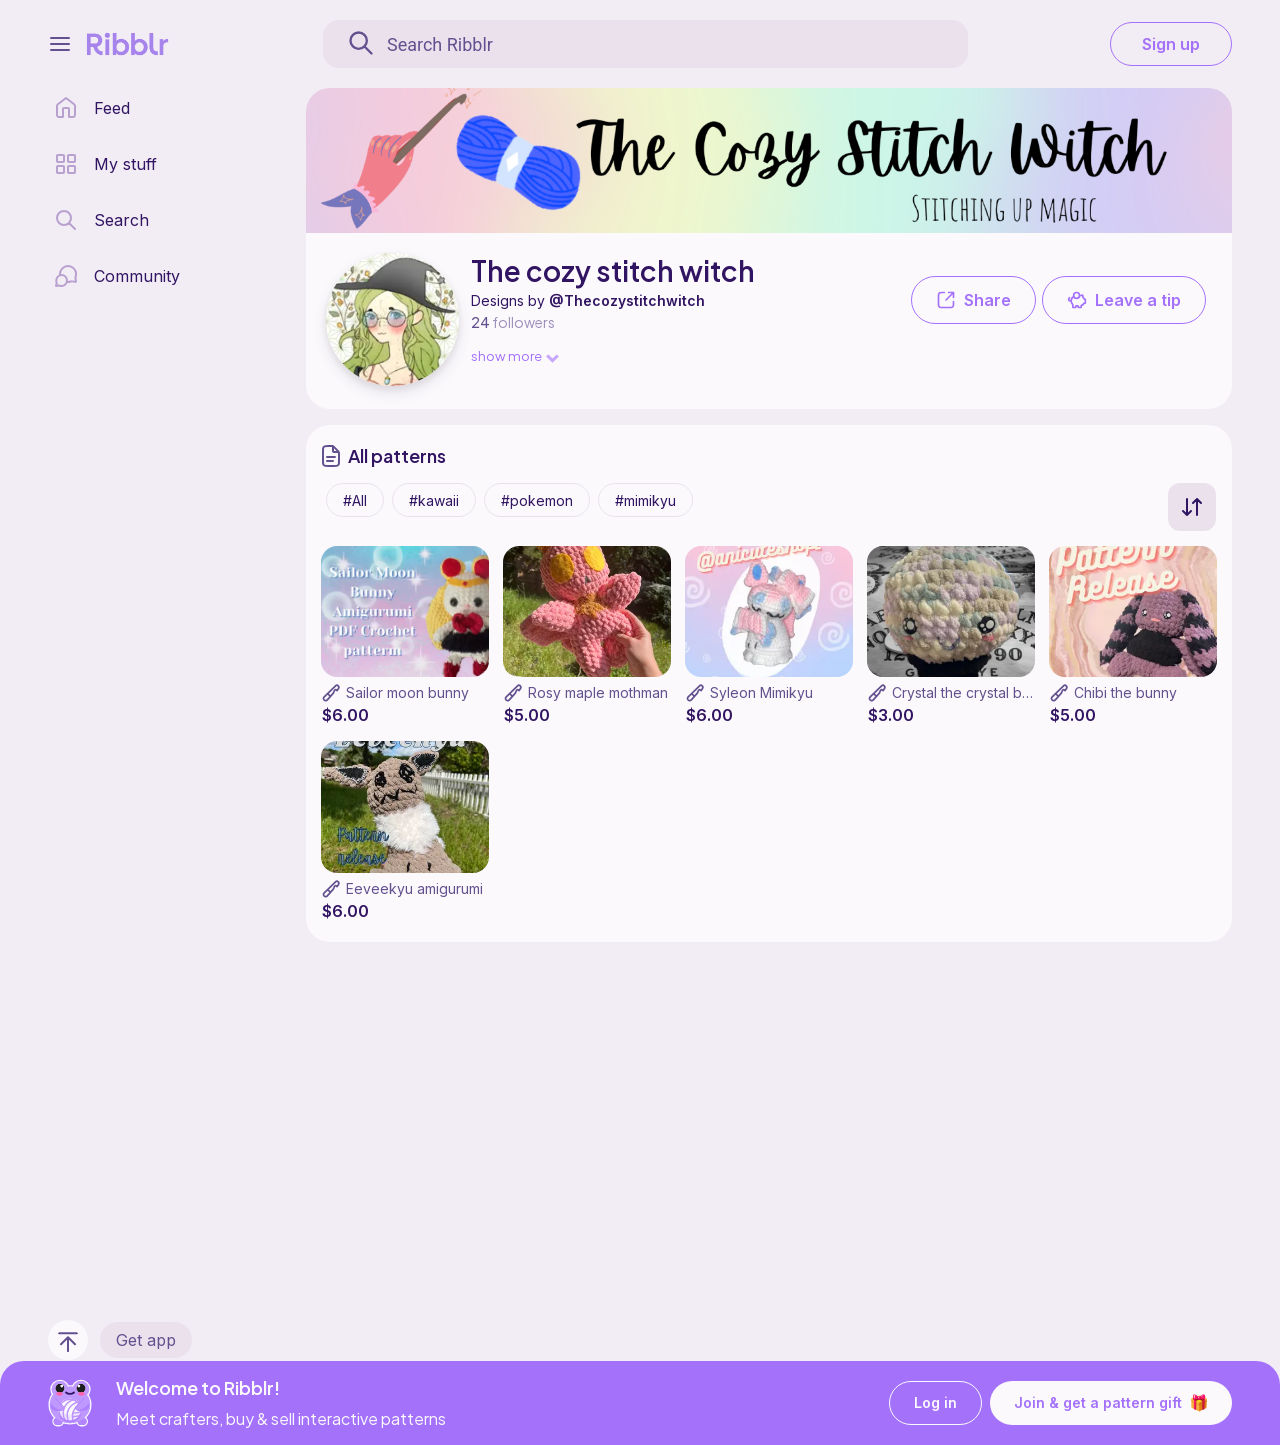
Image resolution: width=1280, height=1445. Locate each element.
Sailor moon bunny (407, 692)
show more (514, 355)
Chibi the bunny (1125, 692)
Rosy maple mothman (598, 692)
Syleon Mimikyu (761, 692)
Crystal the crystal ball (964, 692)
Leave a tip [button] (1124, 300)
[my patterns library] (105, 164)
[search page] (101, 220)
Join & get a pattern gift (1111, 1403)
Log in (935, 1403)
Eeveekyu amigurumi (414, 888)
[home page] (92, 108)
